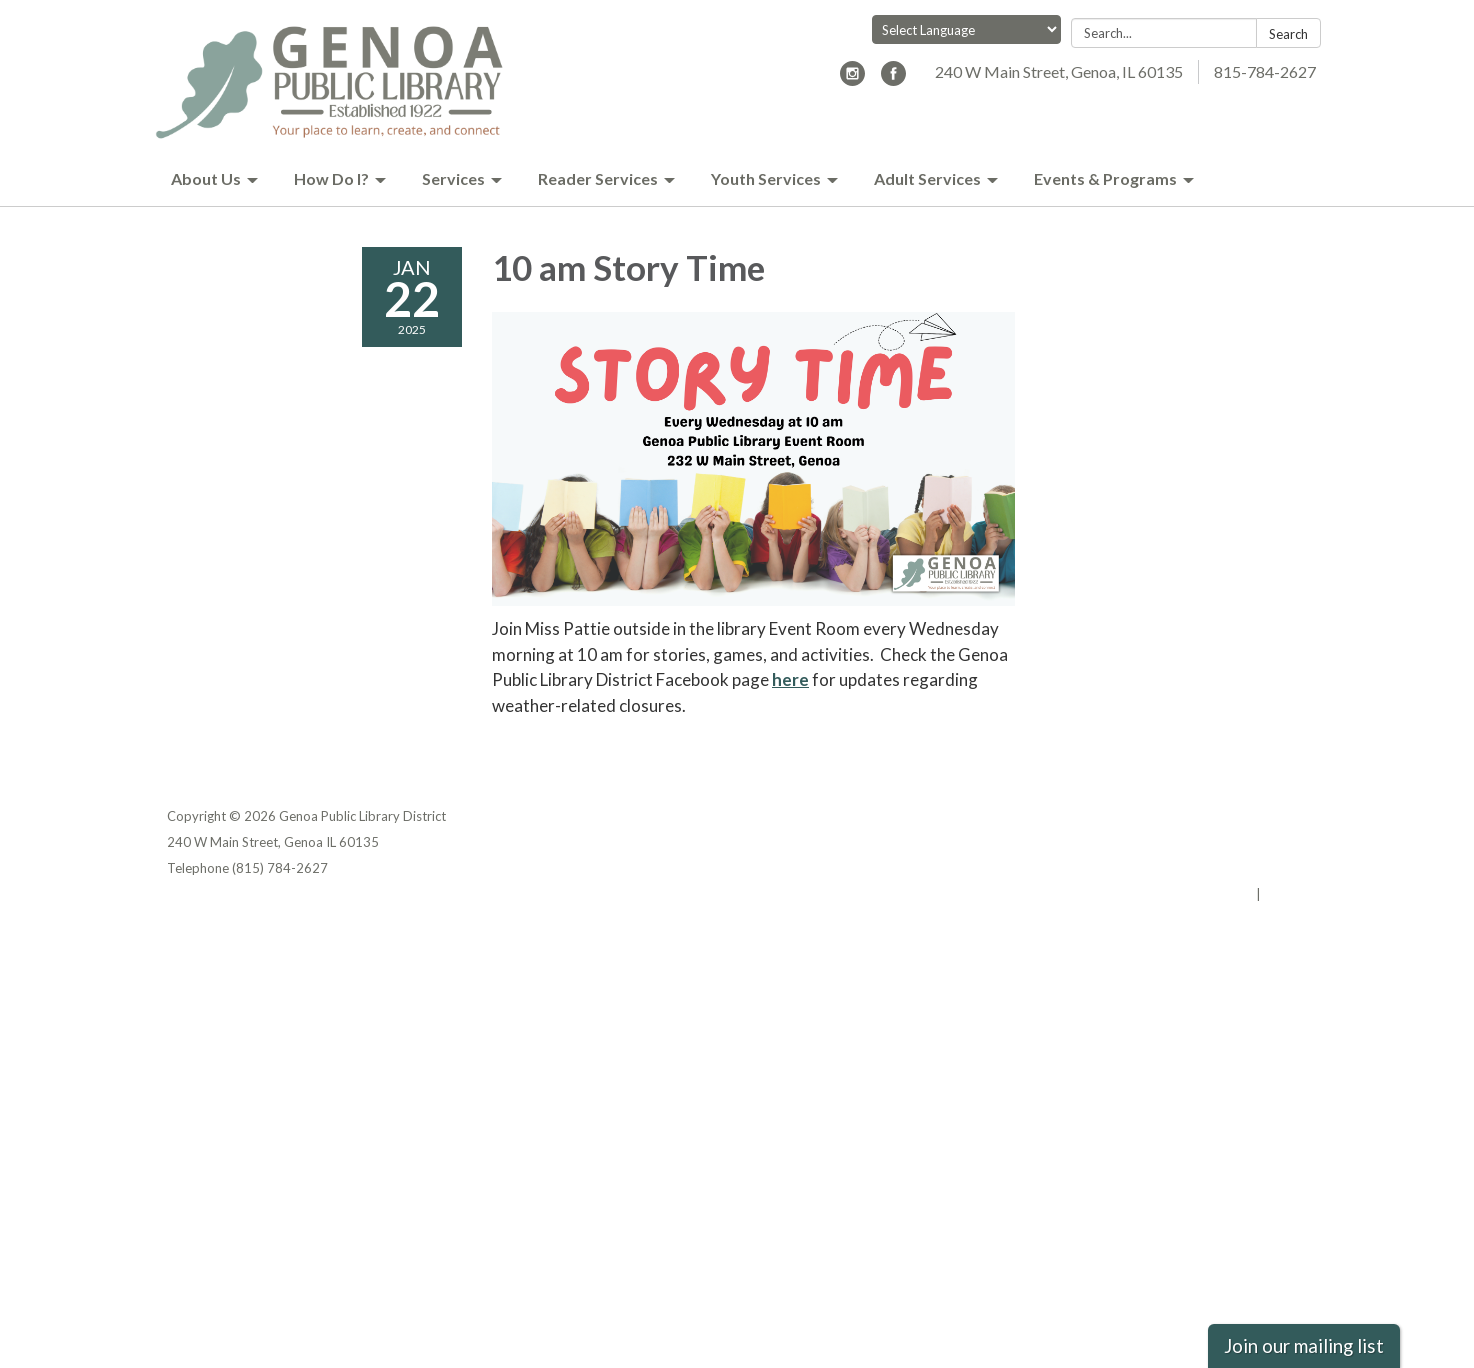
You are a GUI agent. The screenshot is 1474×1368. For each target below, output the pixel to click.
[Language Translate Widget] (966, 29)
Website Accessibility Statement (1201, 868)
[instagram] (852, 79)
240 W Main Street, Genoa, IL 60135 (1059, 71)
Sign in (1285, 894)
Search (1288, 34)
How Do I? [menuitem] (331, 178)
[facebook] (893, 79)
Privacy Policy (1263, 816)
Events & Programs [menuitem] (1105, 178)
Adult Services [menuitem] (927, 178)
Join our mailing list (1304, 1346)
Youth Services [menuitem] (766, 178)
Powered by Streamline (1179, 894)
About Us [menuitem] (206, 178)
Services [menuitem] (453, 178)
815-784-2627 (1265, 71)
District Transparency (1237, 842)
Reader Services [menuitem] (598, 178)
